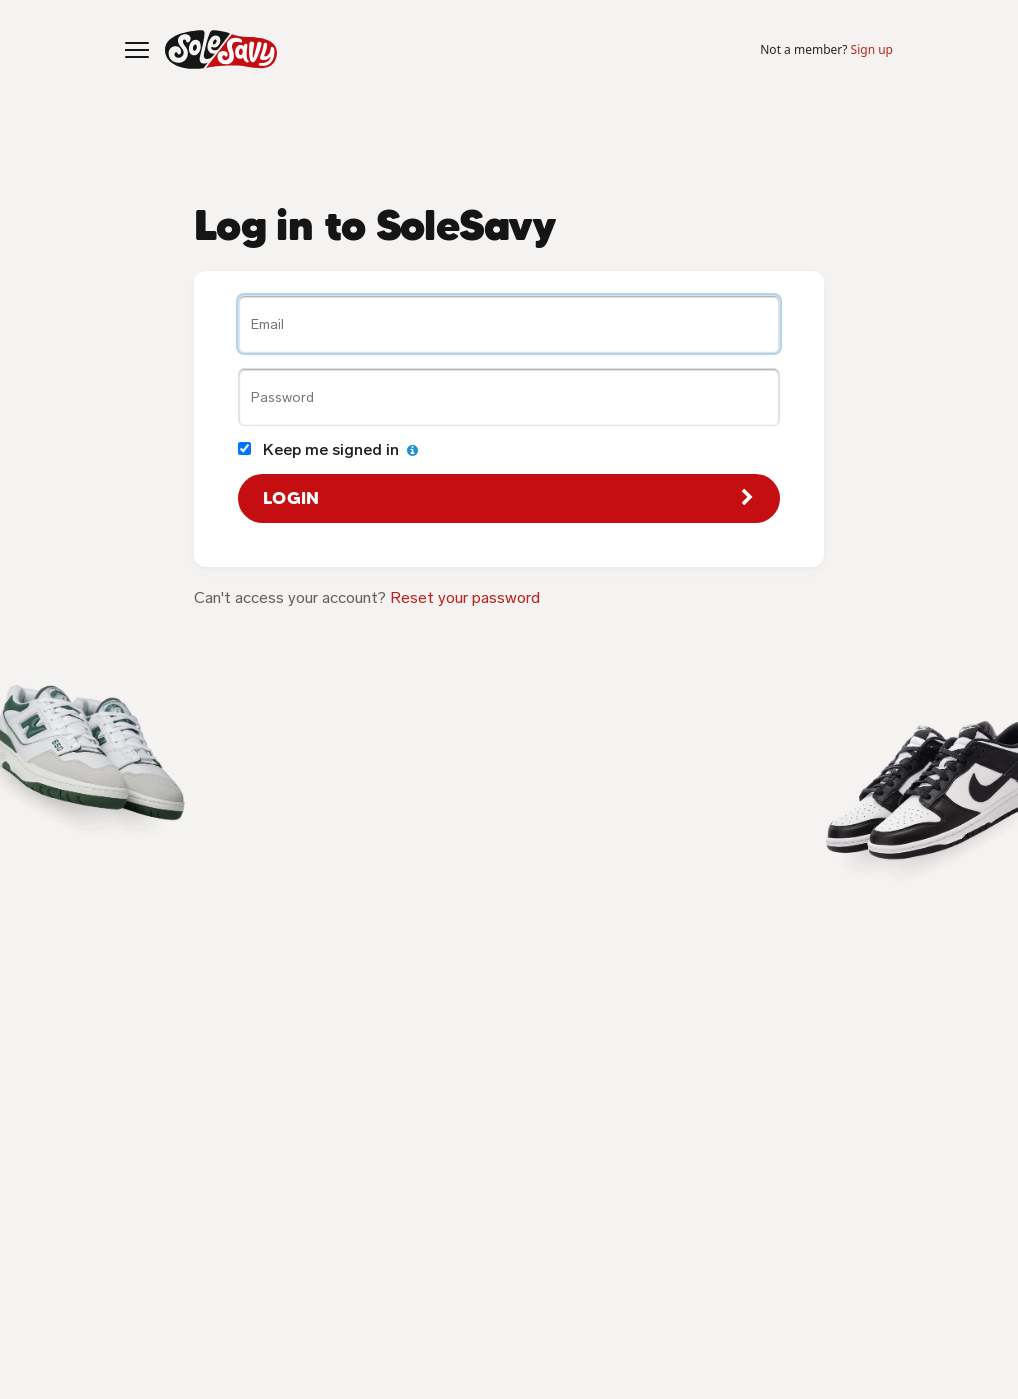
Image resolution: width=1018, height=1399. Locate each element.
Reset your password (465, 597)
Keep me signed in (328, 450)
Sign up (872, 49)
